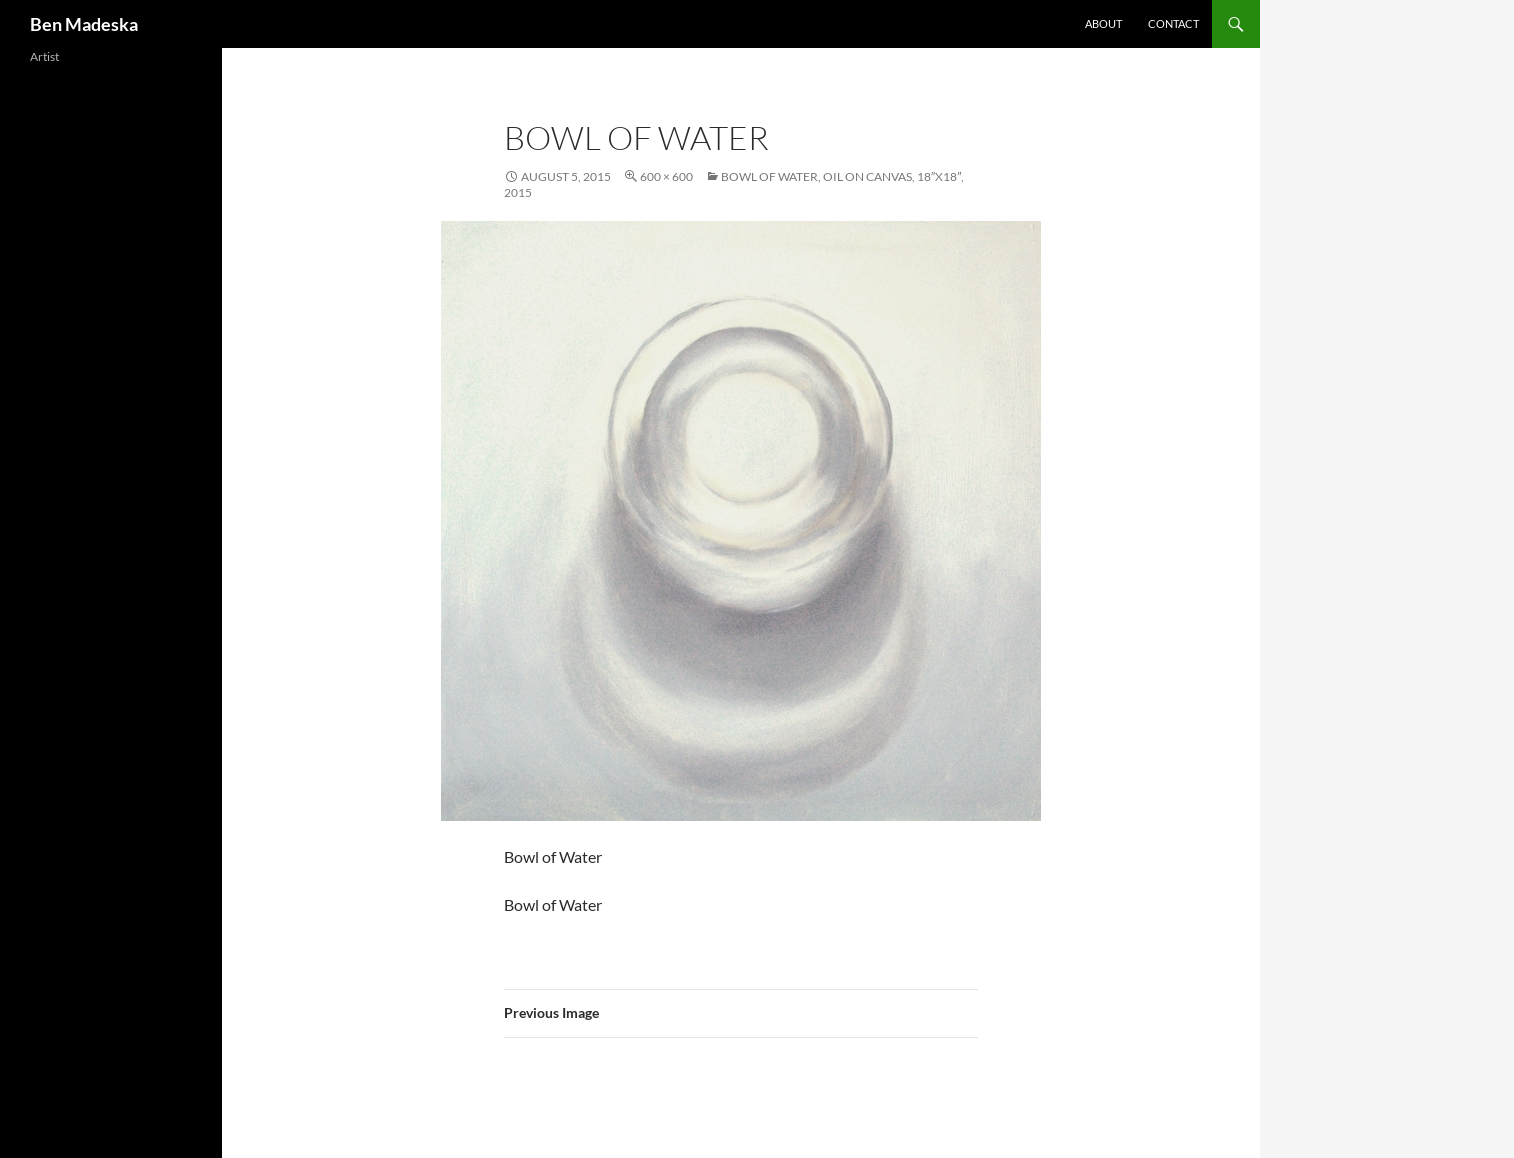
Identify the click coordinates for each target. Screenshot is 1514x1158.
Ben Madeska (84, 24)
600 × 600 (666, 176)
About (1103, 23)
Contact (1173, 23)
